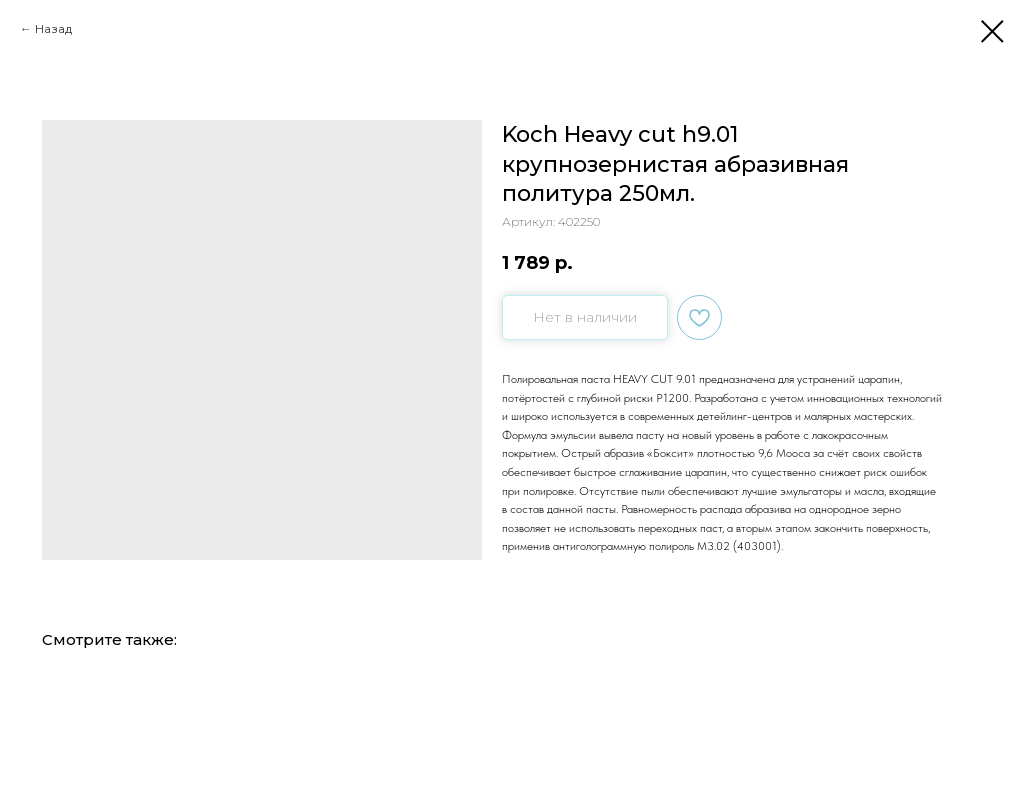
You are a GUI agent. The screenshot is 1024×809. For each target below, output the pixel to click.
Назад (53, 28)
